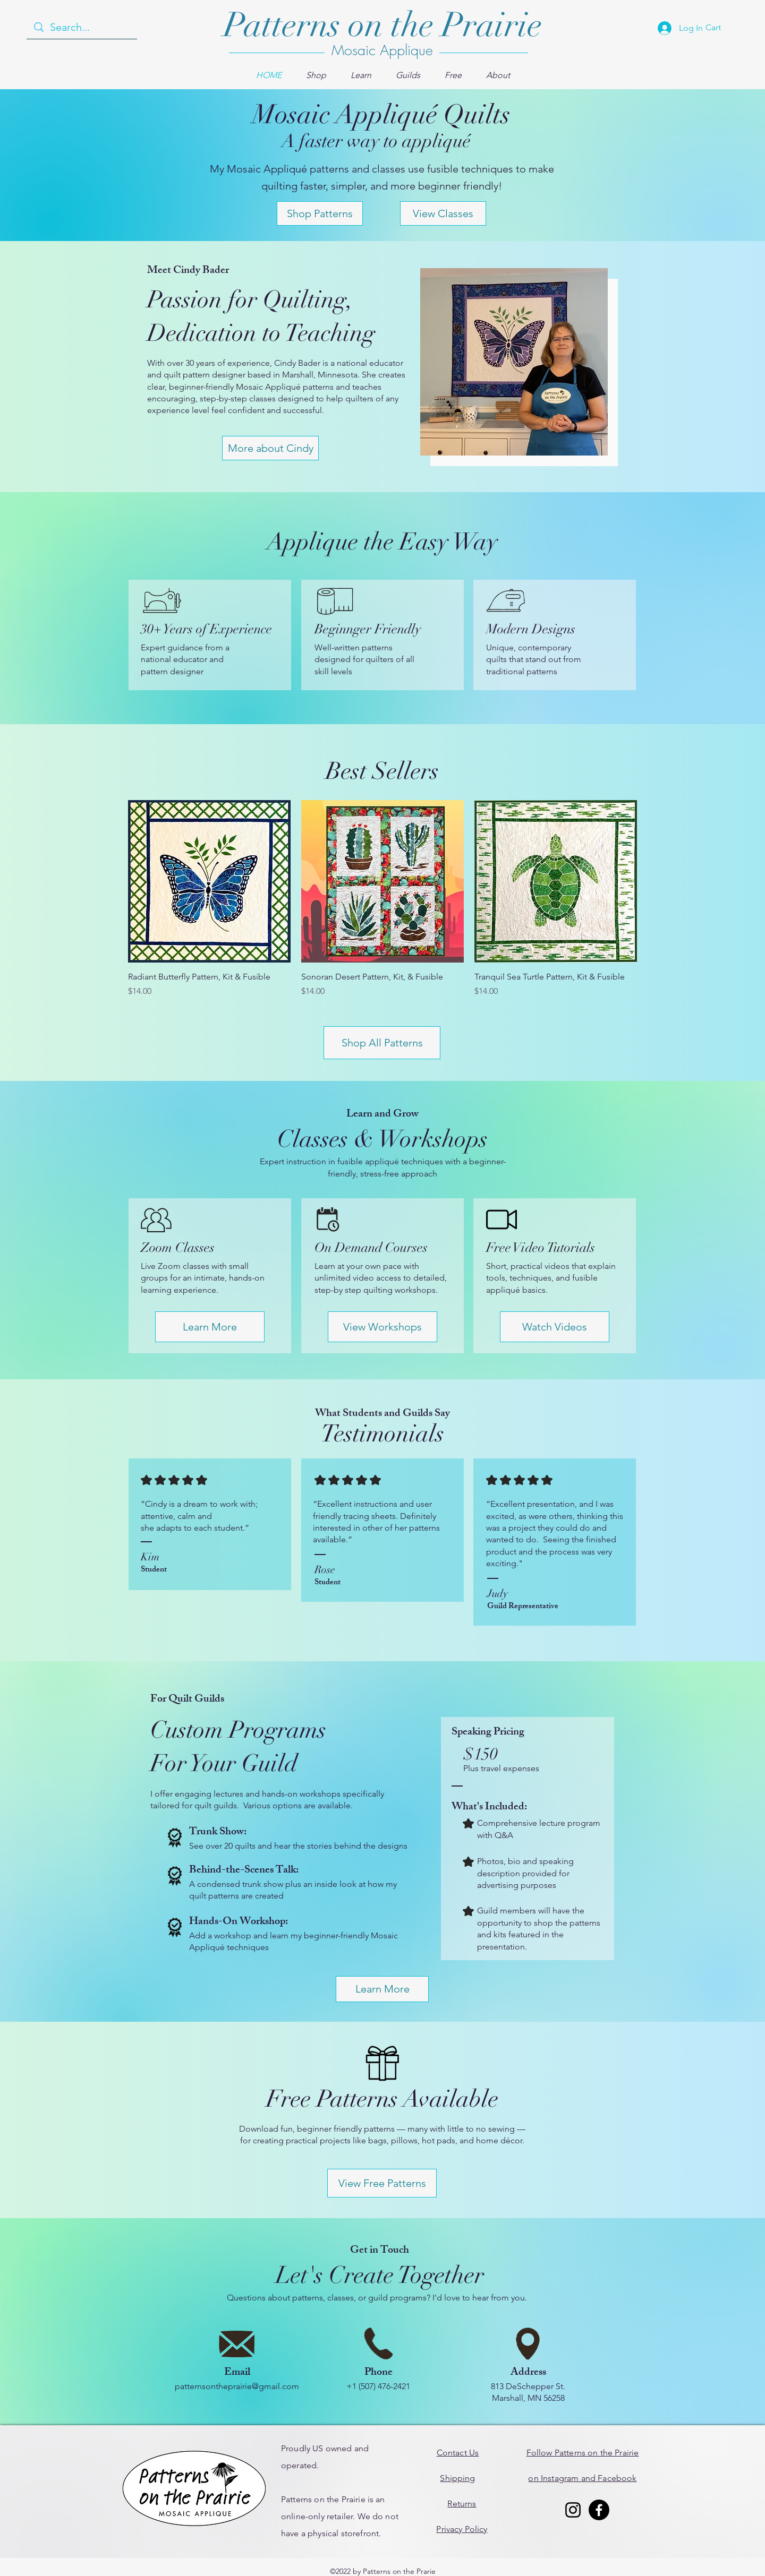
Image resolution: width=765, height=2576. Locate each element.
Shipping (457, 2478)
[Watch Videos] (554, 1326)
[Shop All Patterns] (382, 1042)
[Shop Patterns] (320, 213)
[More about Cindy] (270, 448)
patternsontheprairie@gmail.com (237, 2386)
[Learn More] (210, 1326)
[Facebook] (599, 2510)
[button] (316, 75)
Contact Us (458, 2453)
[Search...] (82, 27)
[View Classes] (443, 213)
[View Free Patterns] (382, 2183)
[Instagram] (573, 2510)
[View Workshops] (382, 1326)
